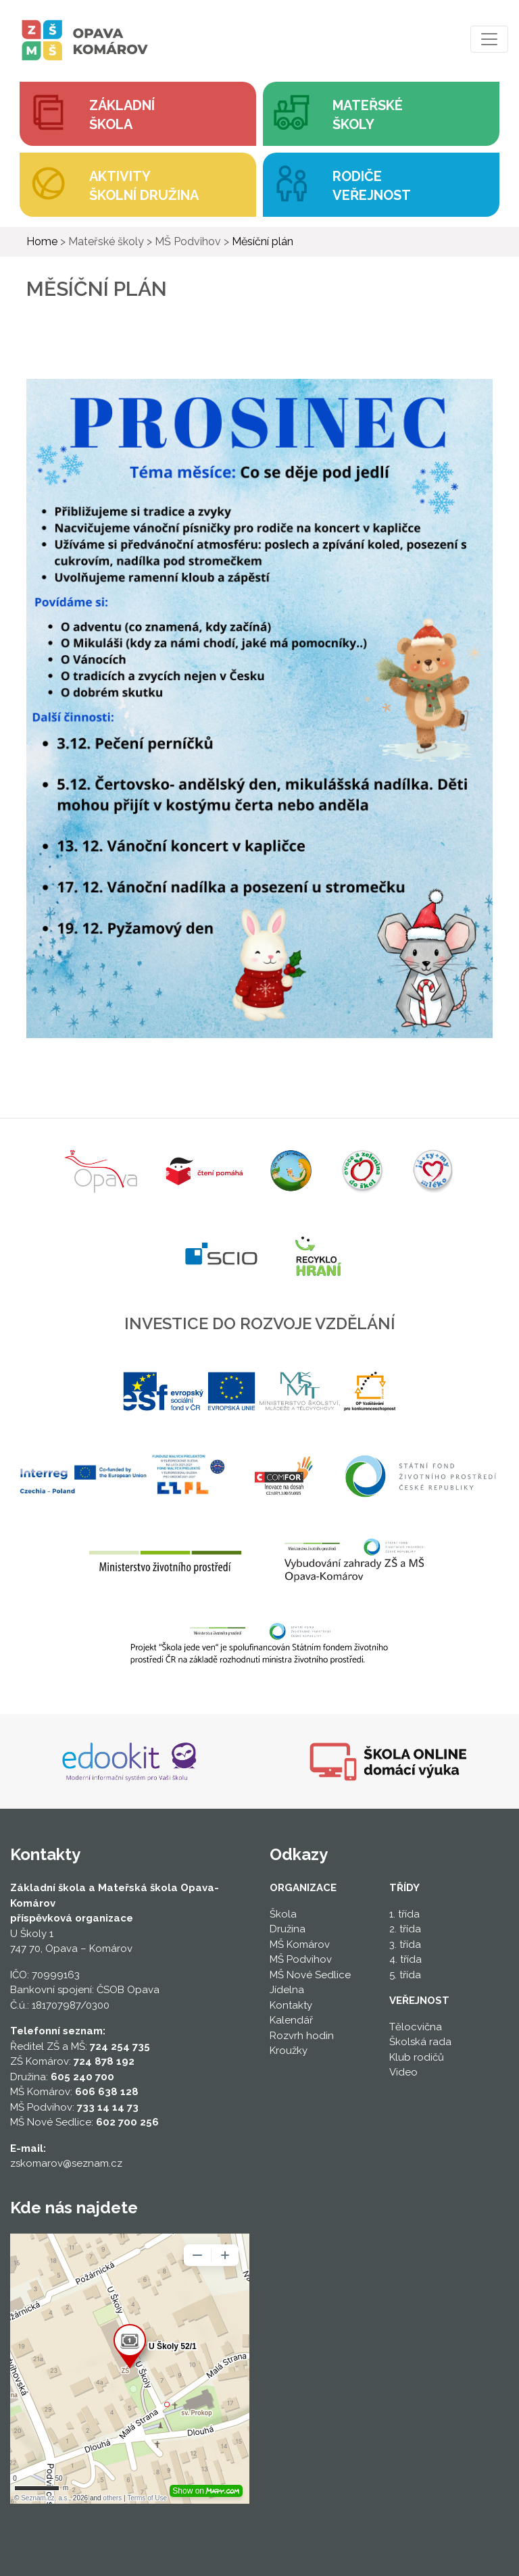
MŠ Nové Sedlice (310, 1975)
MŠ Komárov (300, 1944)
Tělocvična (415, 2027)
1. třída (404, 1914)
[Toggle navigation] (489, 39)
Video (403, 2072)
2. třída (405, 1929)
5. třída (405, 1975)
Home (41, 241)
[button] (381, 114)
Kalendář (291, 2020)
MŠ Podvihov (301, 1959)
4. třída (405, 1959)
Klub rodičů (416, 2057)
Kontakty (291, 2005)
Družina (287, 1929)
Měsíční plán (262, 241)
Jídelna (287, 1990)
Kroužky (288, 2050)
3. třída (405, 1944)
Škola (283, 1914)
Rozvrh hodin (302, 2036)
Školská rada (420, 2042)
